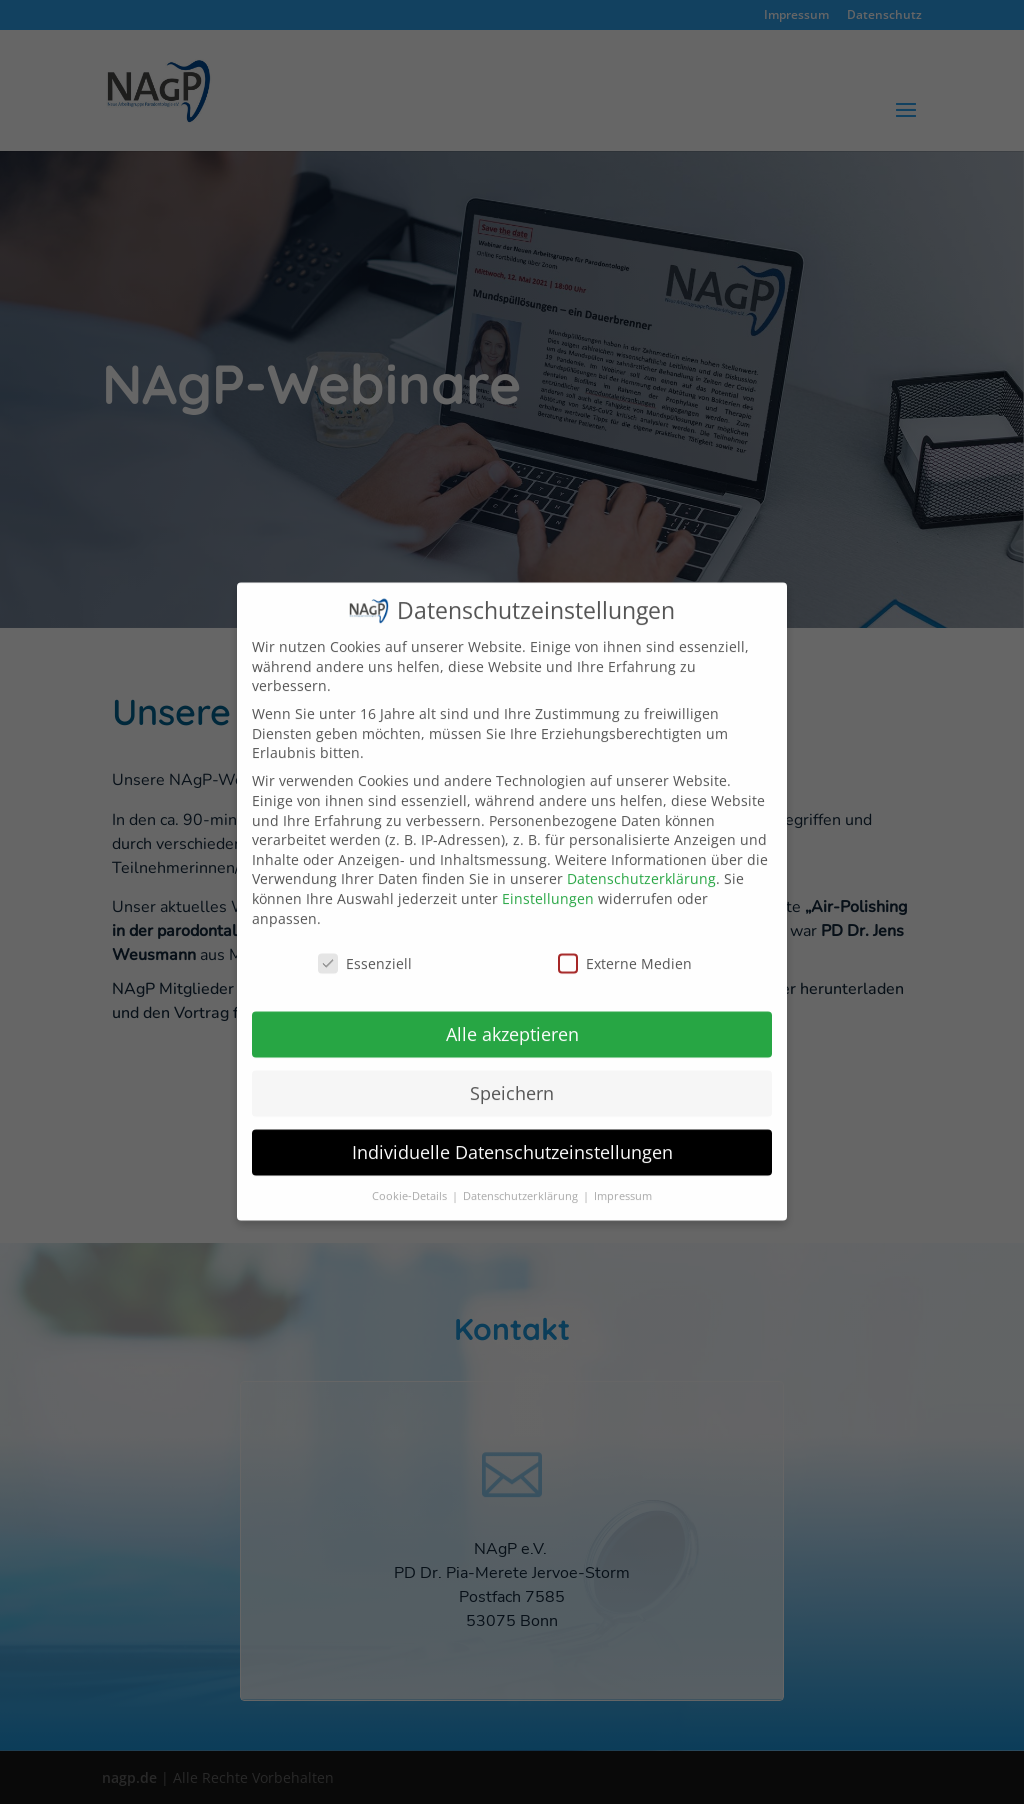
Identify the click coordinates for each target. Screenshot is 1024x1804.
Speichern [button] (512, 1075)
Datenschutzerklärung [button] (522, 1178)
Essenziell (365, 945)
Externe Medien (625, 945)
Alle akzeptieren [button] (512, 1016)
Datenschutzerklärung (641, 860)
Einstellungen (548, 879)
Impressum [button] (623, 1178)
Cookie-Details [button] (411, 1178)
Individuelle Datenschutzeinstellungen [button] (512, 1134)
